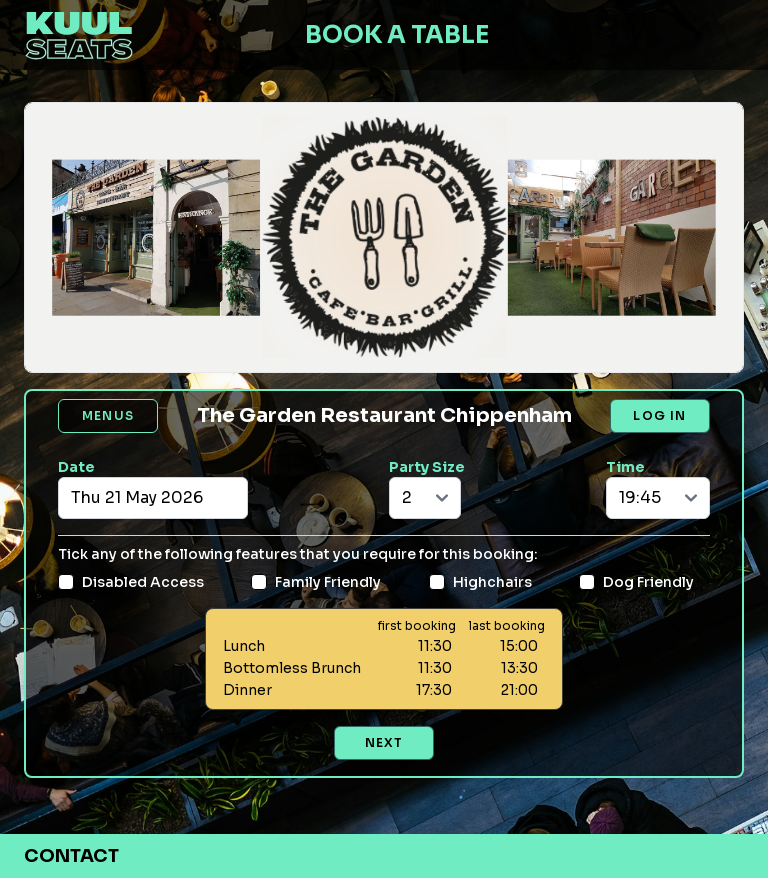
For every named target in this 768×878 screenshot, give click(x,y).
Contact (71, 856)
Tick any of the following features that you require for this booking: (298, 554)
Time (625, 467)
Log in (659, 415)
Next (384, 742)
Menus (108, 415)
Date (76, 467)
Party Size (427, 467)
